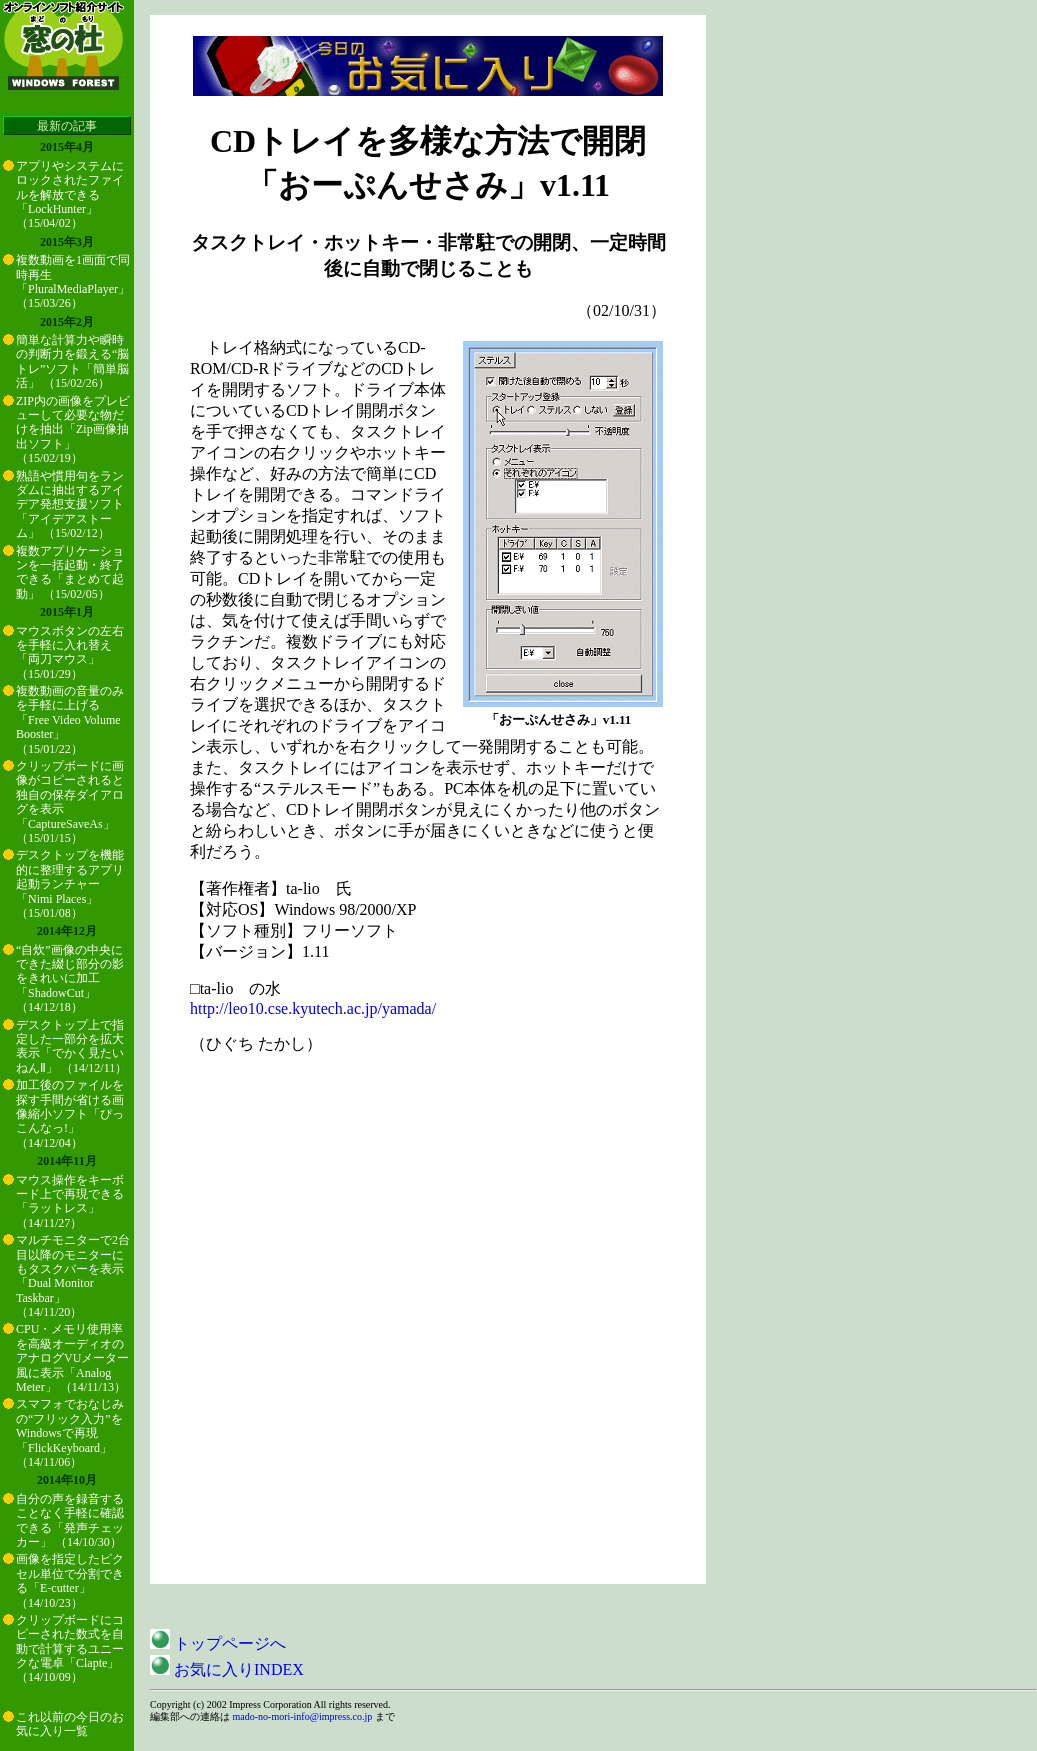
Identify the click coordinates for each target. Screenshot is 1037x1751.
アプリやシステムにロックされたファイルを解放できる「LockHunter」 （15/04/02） (70, 195)
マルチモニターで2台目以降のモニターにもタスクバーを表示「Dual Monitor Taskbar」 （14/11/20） (73, 1276)
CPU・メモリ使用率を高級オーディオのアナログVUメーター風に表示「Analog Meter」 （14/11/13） (72, 1358)
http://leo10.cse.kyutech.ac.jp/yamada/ (313, 1008)
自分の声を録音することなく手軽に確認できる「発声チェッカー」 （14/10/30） (70, 1520)
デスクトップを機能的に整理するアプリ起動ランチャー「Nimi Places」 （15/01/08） (70, 884)
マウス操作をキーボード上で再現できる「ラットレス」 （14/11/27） (70, 1201)
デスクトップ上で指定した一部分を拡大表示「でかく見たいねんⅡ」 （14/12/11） (71, 1046)
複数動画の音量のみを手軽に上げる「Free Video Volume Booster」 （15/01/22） (70, 720)
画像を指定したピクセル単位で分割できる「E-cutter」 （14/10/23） (70, 1580)
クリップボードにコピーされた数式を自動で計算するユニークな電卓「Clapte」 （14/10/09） (70, 1649)
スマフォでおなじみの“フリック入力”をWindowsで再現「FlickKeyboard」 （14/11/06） (70, 1433)
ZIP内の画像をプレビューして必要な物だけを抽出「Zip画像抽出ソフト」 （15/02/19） (73, 430)
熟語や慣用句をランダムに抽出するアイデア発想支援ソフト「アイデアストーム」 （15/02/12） (70, 505)
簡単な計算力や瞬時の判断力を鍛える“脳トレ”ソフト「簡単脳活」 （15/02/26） (72, 361)
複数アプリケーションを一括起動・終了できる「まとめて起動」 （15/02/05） (70, 572)
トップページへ (218, 1643)
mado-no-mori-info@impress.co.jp (303, 1716)
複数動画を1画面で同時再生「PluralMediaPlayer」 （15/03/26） (73, 281)
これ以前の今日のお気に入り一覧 (70, 1724)
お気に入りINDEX (227, 1669)
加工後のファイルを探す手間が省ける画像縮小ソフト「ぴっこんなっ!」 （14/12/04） (70, 1114)
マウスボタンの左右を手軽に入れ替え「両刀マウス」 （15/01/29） (70, 652)
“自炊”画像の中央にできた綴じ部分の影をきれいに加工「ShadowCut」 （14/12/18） (70, 979)
